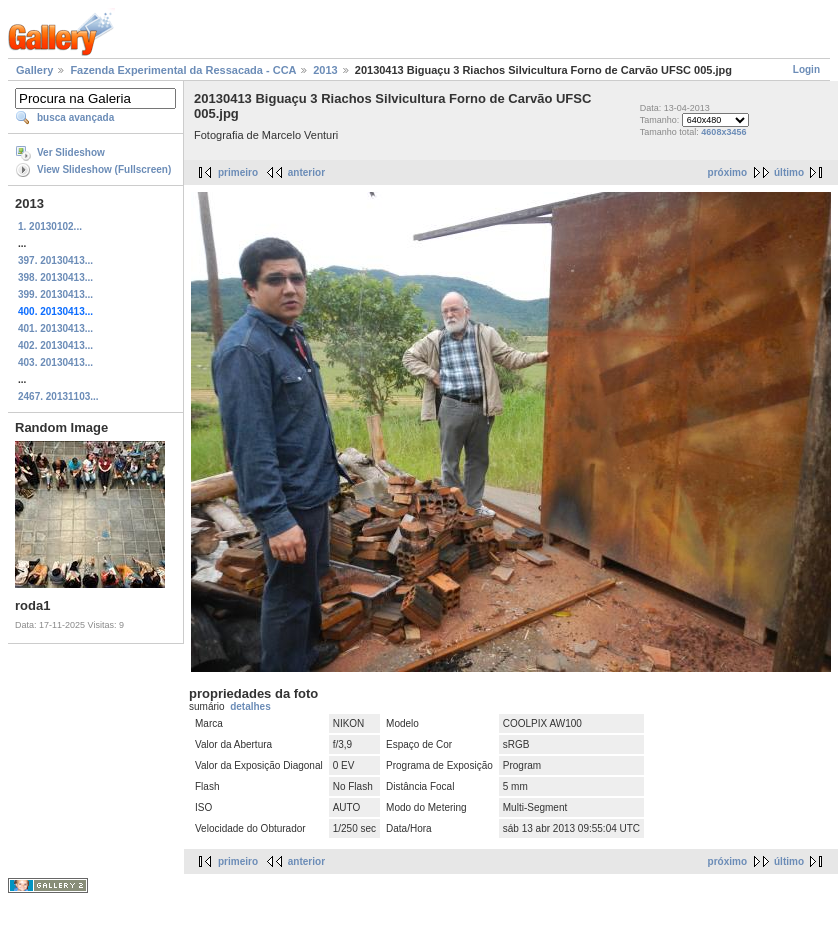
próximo (727, 172)
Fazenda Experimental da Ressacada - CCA (183, 70)
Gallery (34, 70)
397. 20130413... (55, 260)
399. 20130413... (55, 294)
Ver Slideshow (71, 152)
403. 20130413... (55, 362)
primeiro (238, 172)
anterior (306, 172)
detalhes (250, 706)
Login (806, 69)
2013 (325, 70)
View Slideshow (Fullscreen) (104, 169)
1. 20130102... (50, 226)
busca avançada (75, 117)
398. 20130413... (55, 277)
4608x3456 (723, 132)
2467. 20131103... (58, 396)
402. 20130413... (55, 345)
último (789, 172)
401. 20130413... (55, 328)
